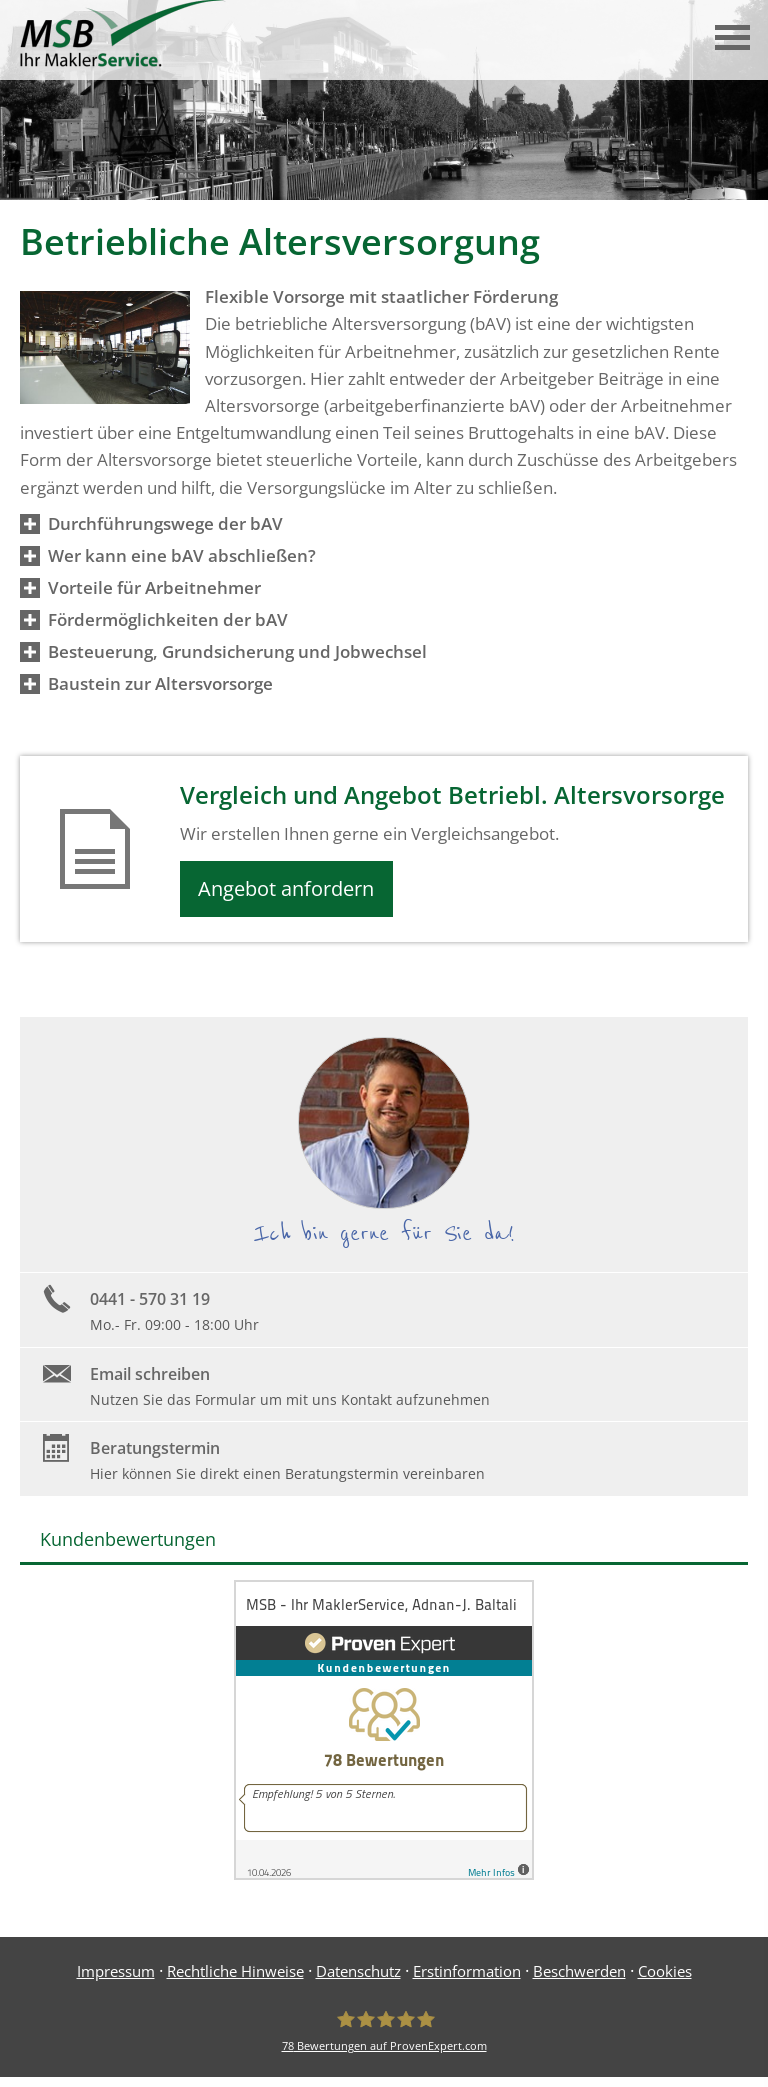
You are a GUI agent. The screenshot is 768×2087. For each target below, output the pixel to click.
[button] (165, 523)
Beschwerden (579, 1976)
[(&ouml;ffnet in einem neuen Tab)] (384, 1878)
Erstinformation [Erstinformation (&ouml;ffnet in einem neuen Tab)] (467, 1976)
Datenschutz (358, 1976)
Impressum (116, 1976)
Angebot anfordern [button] (293, 890)
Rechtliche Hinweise (235, 1976)
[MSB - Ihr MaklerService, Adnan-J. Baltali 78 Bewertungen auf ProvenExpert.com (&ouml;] (384, 2036)
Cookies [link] (665, 1976)
